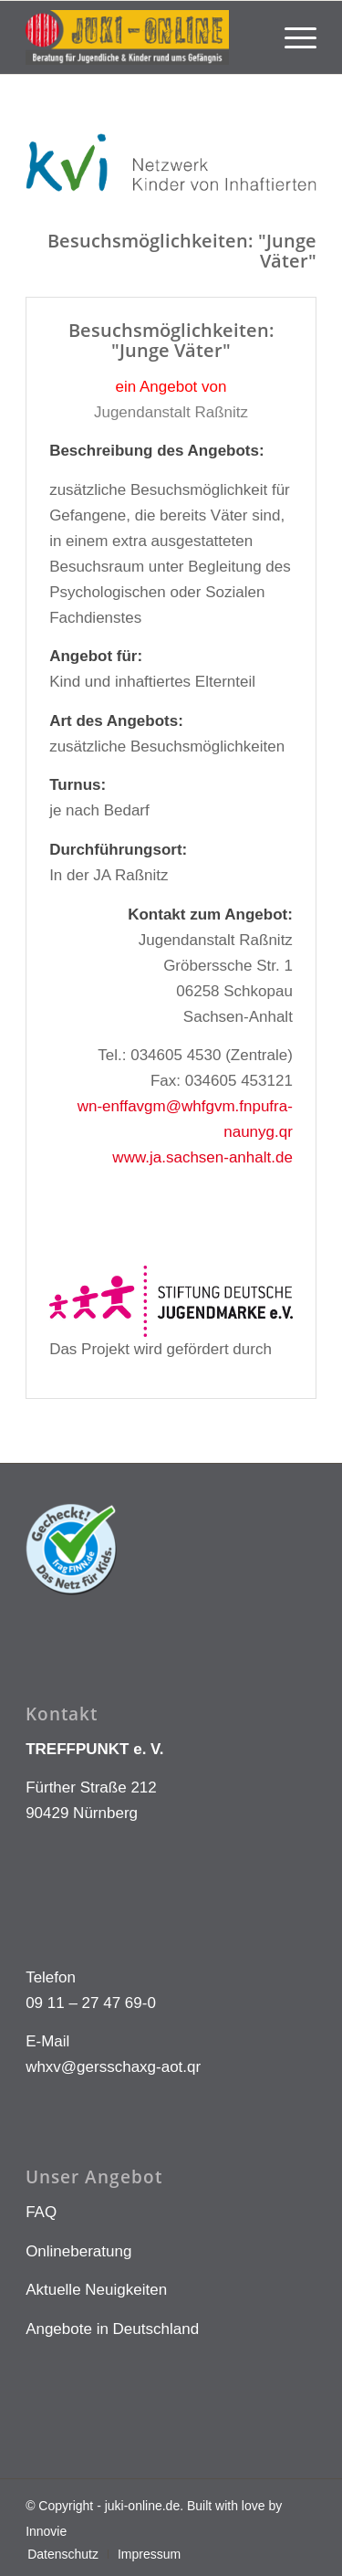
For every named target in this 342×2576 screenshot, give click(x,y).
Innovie (46, 2531)
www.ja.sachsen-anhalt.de (202, 1157)
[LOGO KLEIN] (142, 37)
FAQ (41, 2212)
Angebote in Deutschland (112, 2329)
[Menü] (291, 37)
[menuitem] (291, 37)
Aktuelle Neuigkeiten (96, 2289)
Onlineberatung (78, 2251)
